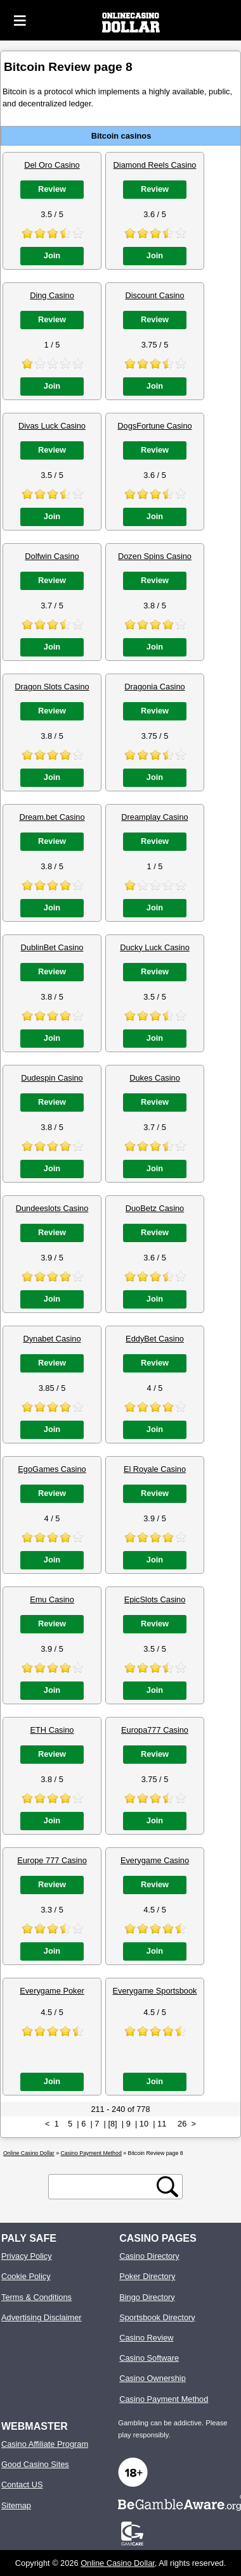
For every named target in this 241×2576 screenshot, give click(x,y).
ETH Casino (52, 1730)
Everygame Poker (52, 1990)
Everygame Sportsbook (154, 1990)
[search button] (167, 2186)
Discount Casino (154, 295)
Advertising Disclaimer (41, 2317)
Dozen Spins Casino (155, 556)
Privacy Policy (26, 2256)
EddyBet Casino (155, 1338)
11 (161, 2123)
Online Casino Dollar (118, 2563)
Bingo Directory (146, 2297)
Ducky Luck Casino (155, 947)
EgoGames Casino (52, 1469)
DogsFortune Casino (154, 425)
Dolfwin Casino (52, 556)
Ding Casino (52, 295)
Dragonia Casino (154, 686)
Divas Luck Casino (52, 425)
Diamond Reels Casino (155, 165)
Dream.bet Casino (51, 817)
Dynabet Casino (52, 1338)
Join (52, 255)
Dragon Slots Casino (52, 686)
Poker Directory (147, 2276)
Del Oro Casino (51, 165)
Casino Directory (149, 2256)
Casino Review (146, 2337)
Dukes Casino (154, 1078)
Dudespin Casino (51, 1078)
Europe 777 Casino (52, 1860)
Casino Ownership (152, 2378)
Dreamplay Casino (154, 817)
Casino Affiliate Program (44, 2444)
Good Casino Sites (35, 2464)
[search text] (105, 2187)
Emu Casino (52, 1599)
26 (182, 2123)
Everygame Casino (154, 1860)
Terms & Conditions (36, 2297)
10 (144, 2123)
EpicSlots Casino (155, 1599)
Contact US (21, 2484)
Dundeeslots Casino (52, 1208)
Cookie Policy (26, 2276)
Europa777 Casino (154, 1730)
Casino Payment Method (163, 2399)
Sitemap (16, 2505)
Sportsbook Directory (157, 2317)
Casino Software (149, 2358)
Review (52, 189)
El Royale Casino (155, 1469)
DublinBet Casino (52, 947)
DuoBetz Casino (155, 1208)
